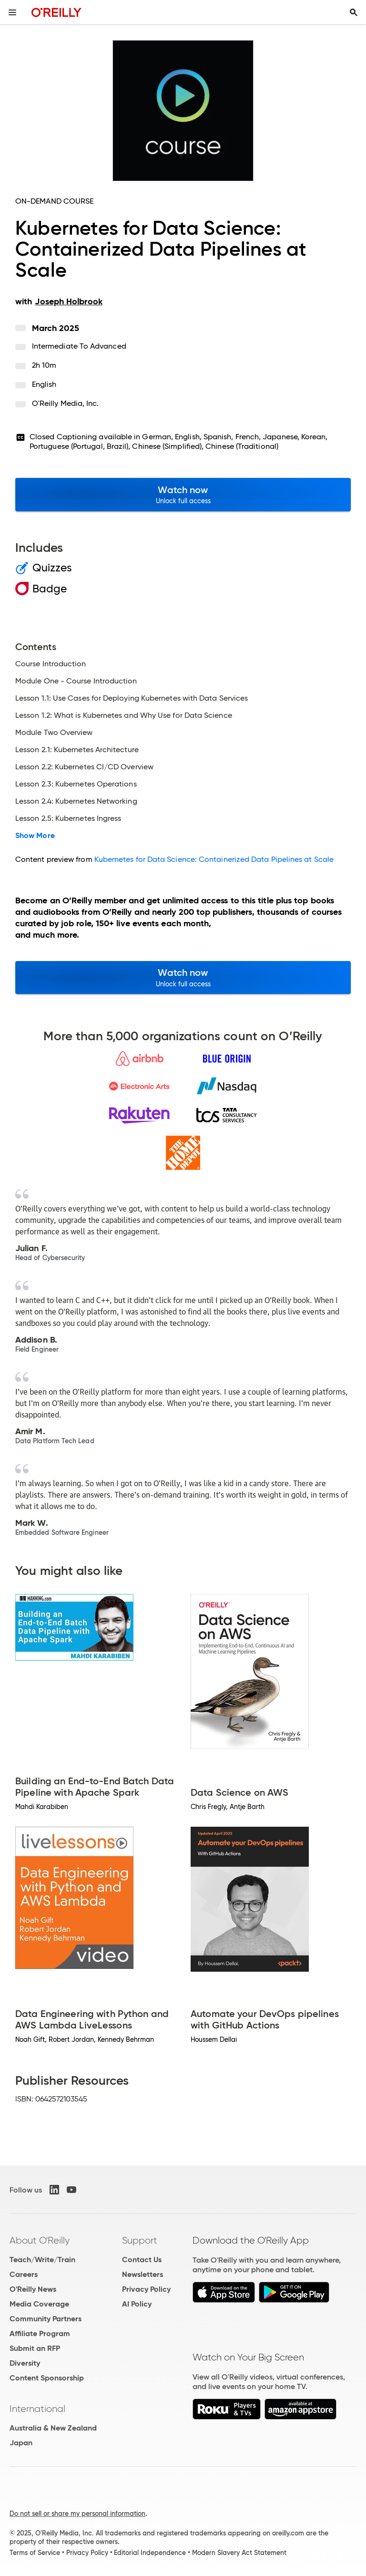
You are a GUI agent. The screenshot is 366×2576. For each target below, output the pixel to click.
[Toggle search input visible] (353, 12)
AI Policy (137, 2304)
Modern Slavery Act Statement (239, 2552)
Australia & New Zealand (53, 2428)
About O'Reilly (40, 2240)
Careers (24, 2274)
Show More (35, 835)
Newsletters (142, 2274)
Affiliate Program (40, 2333)
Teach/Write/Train (42, 2260)
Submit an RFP (35, 2348)
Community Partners (45, 2319)
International (37, 2408)
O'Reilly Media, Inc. (65, 403)
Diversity (25, 2363)
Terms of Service (35, 2552)
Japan (21, 2443)
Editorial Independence (150, 2552)
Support (139, 2240)
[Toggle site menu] (12, 12)
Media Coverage (39, 2304)
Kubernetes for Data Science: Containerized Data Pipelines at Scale (214, 859)
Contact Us (142, 2260)
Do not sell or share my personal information (77, 2513)
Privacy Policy (146, 2289)
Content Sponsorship (47, 2378)
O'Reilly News (33, 2289)
